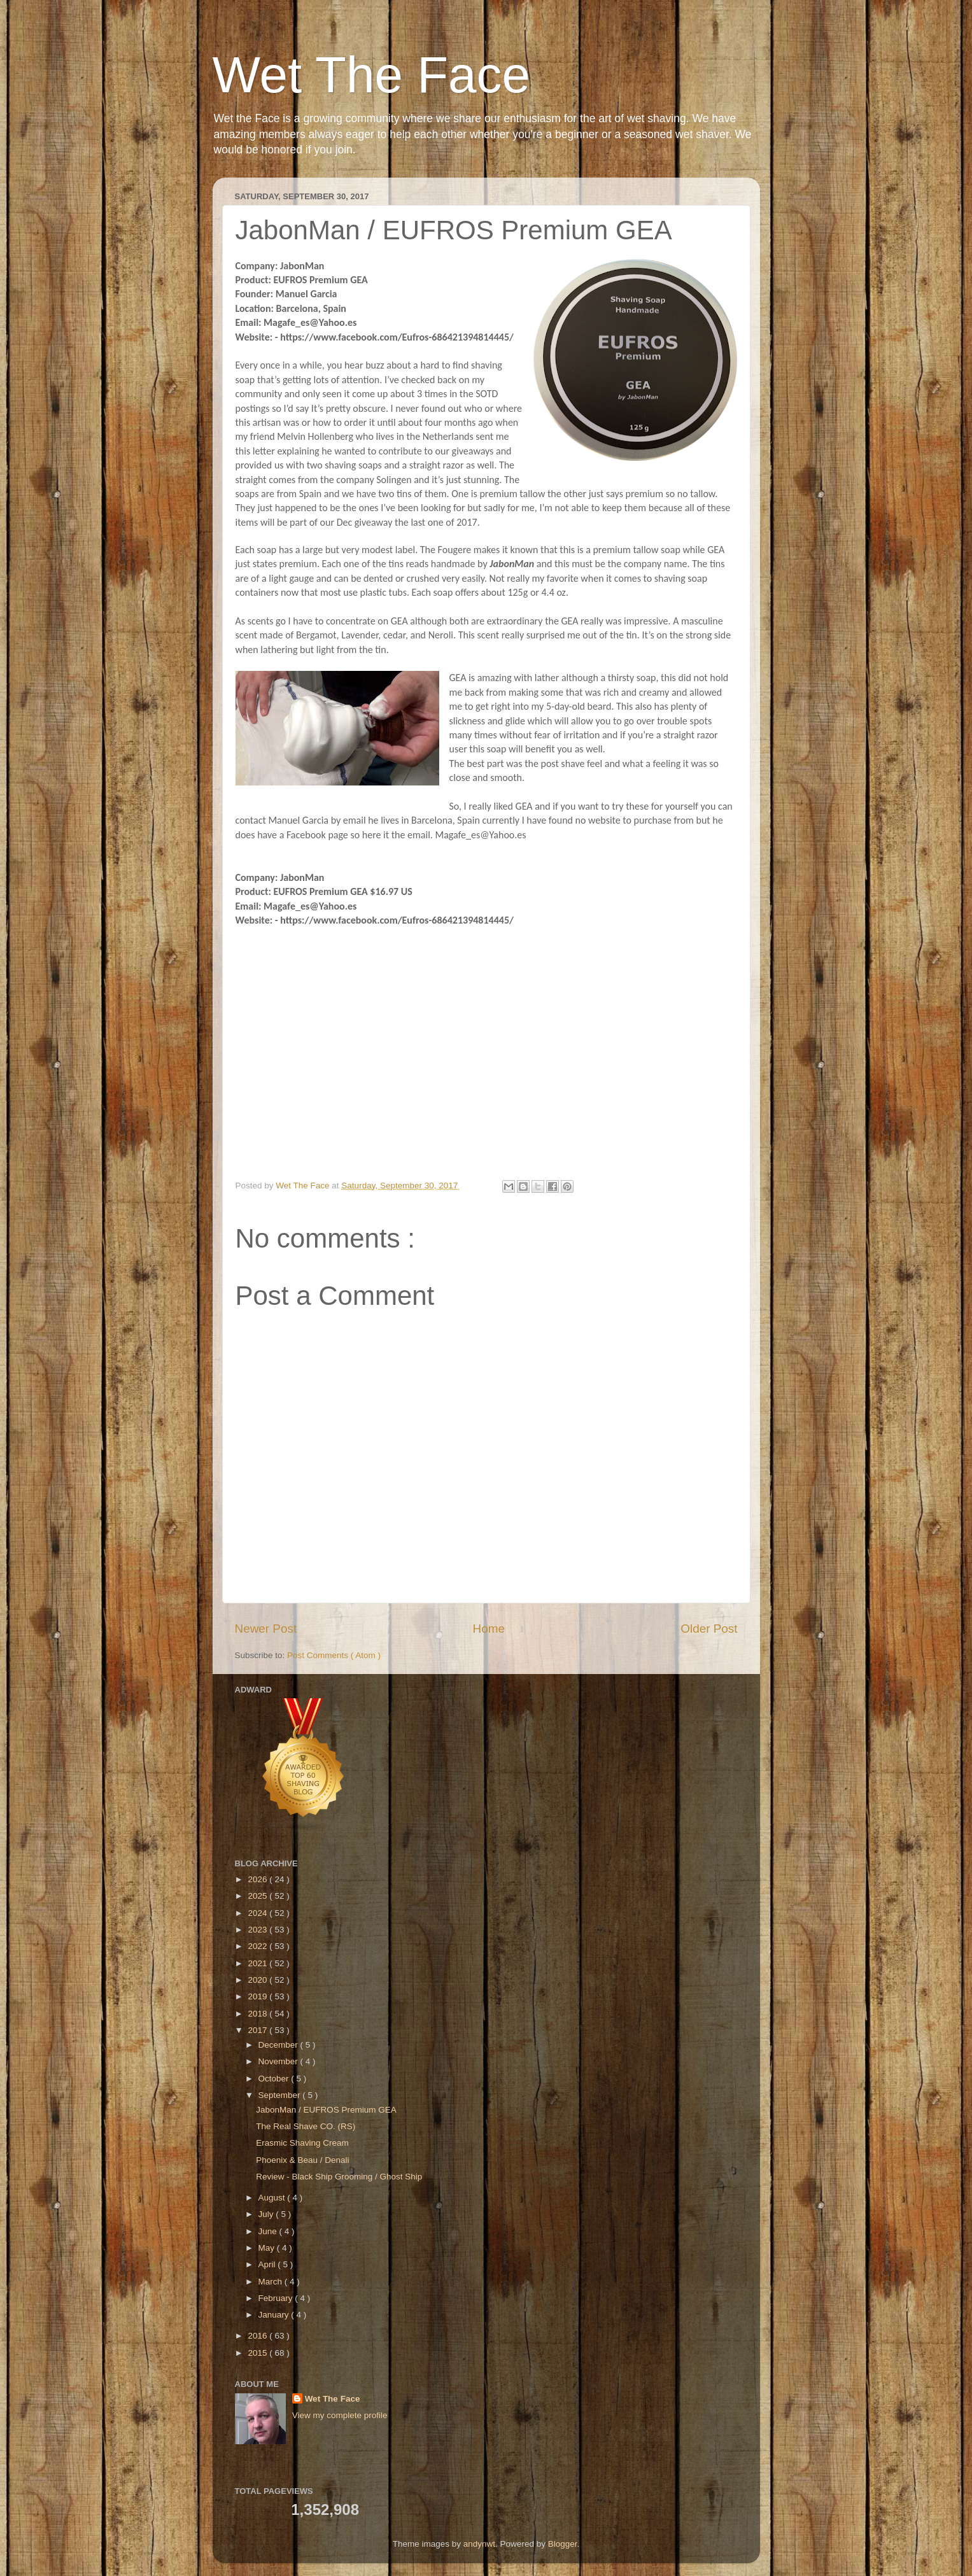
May (267, 2248)
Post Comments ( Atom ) (334, 1655)
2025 (258, 1896)
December (279, 2045)
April (268, 2264)
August (273, 2197)
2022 (258, 1946)
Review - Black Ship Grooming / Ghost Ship (339, 2176)
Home (489, 1628)
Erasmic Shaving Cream (302, 2143)
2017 (258, 2030)
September (280, 2095)
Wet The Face (372, 74)
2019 (258, 1996)
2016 (258, 2335)
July (267, 2214)
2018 (258, 2013)
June (268, 2231)
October (275, 2078)
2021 (258, 1963)
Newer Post (266, 1628)
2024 (258, 1913)
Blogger (562, 2544)
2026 (258, 1879)
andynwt (479, 2544)
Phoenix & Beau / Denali (302, 2160)
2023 (258, 1929)
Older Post (708, 1628)
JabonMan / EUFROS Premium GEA (326, 2110)
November (279, 2061)
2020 (258, 1980)
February (276, 2298)
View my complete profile (340, 2415)
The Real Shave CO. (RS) (305, 2126)
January (275, 2314)
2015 (258, 2353)
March (271, 2281)
